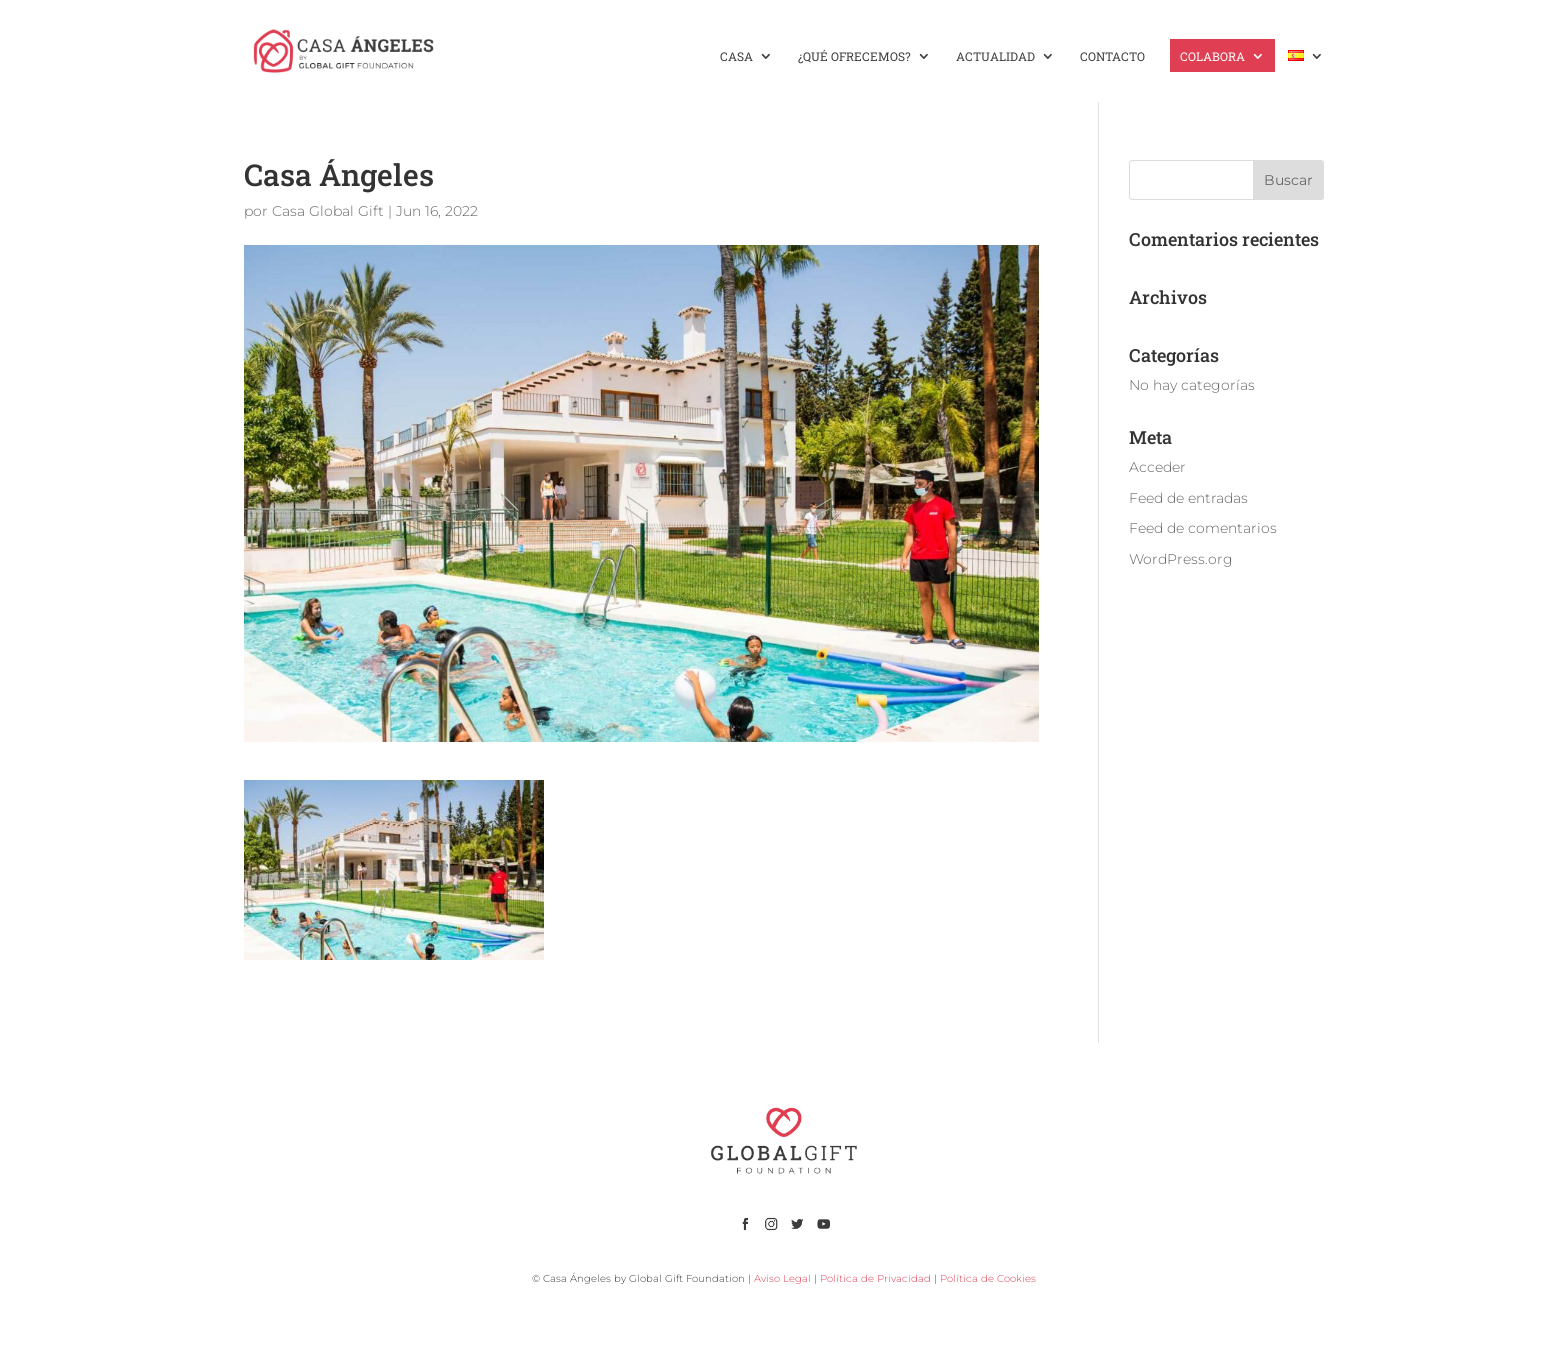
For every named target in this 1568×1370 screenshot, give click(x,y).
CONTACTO (1112, 56)
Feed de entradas (1188, 498)
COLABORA (1212, 56)
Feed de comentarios (1203, 528)
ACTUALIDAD (995, 56)
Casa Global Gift (328, 211)
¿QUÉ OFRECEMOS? (854, 56)
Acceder (1157, 467)
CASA (736, 56)
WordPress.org (1181, 559)
